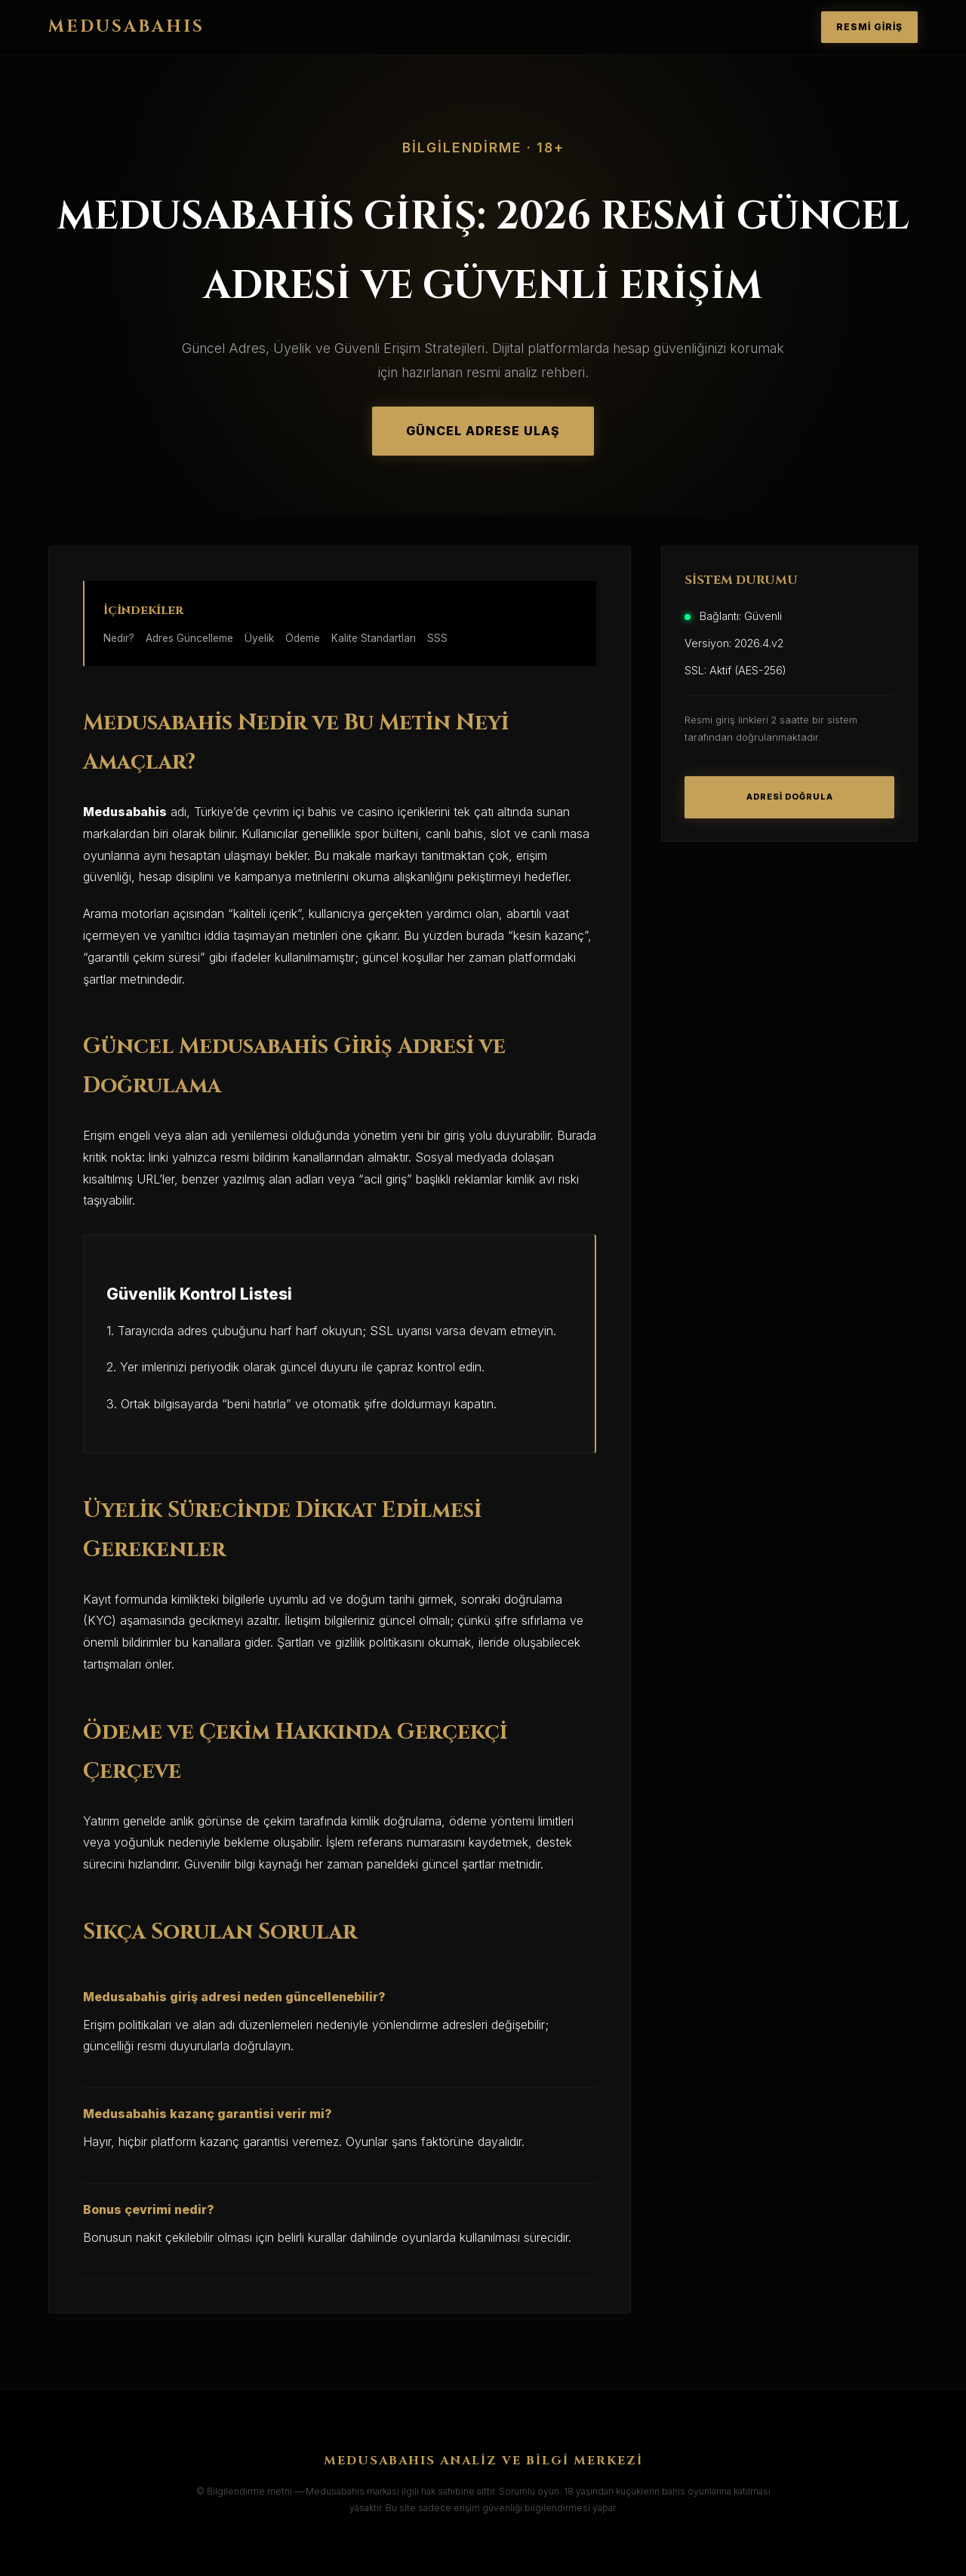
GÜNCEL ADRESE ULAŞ (483, 430)
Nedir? (118, 638)
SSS (437, 638)
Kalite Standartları (373, 638)
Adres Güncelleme (189, 638)
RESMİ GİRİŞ (869, 26)
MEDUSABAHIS (126, 27)
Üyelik (259, 638)
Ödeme (302, 638)
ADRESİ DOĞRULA (789, 796)
